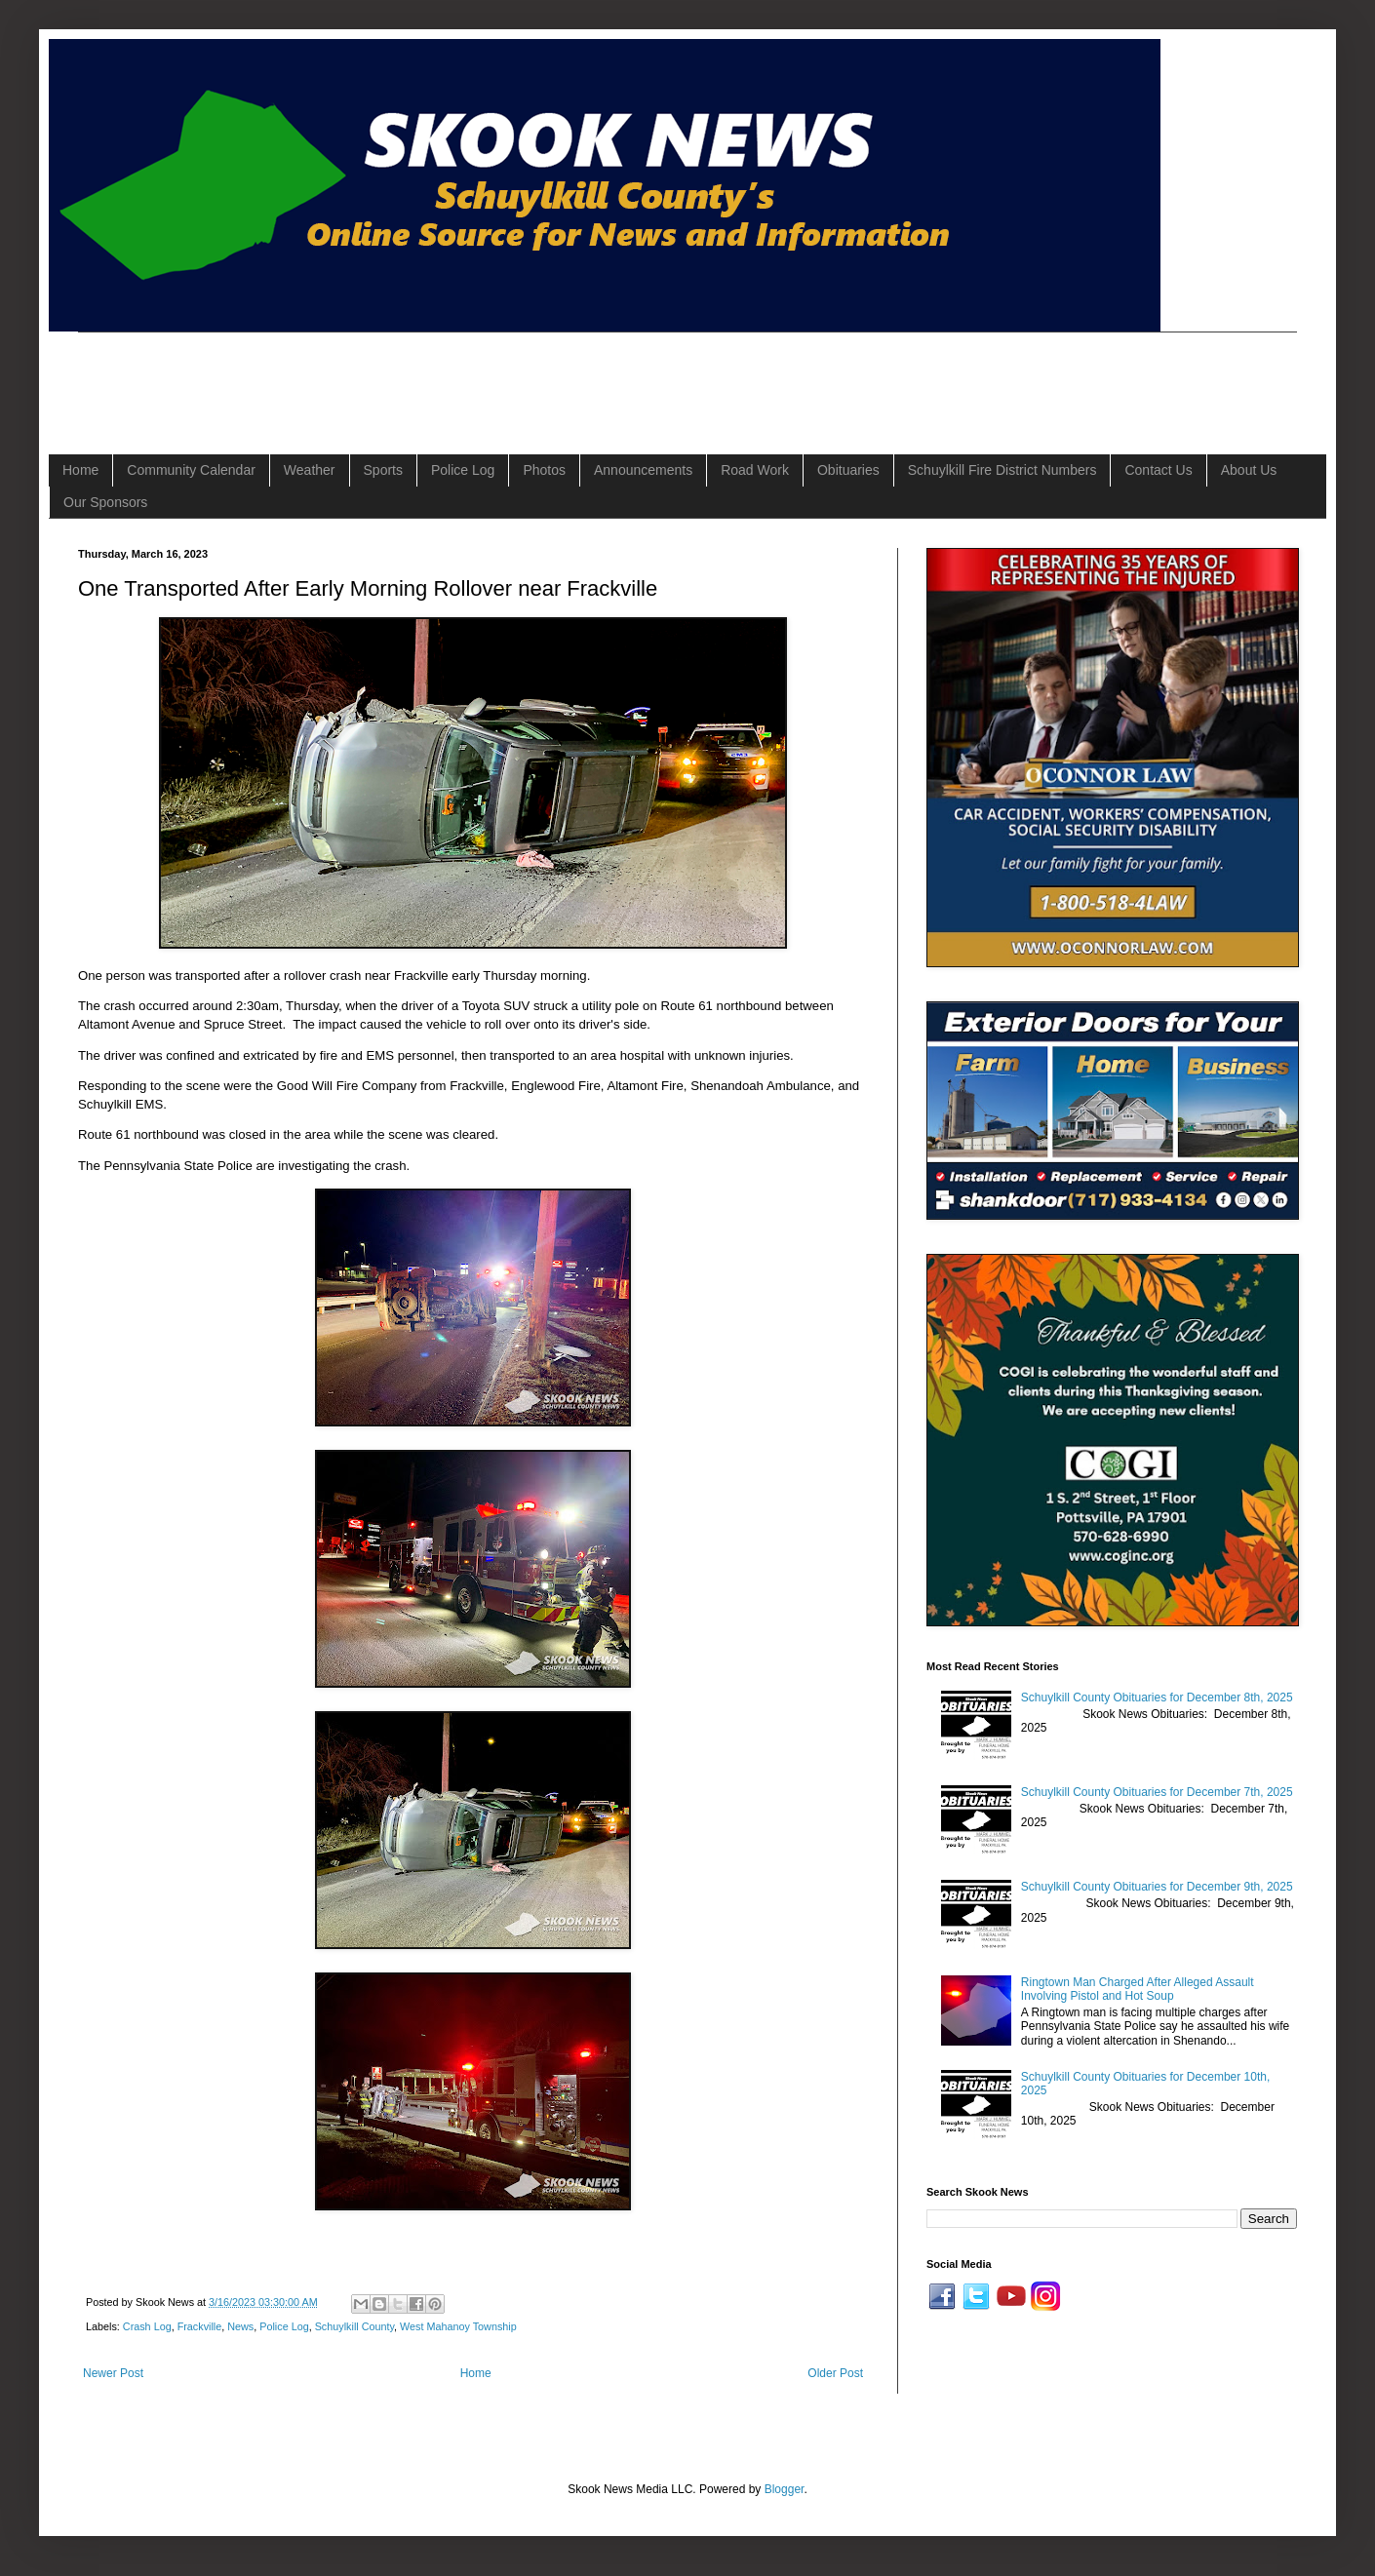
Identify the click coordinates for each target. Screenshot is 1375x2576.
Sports (383, 470)
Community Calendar (191, 470)
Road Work (755, 470)
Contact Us (1158, 470)
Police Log (462, 470)
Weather (309, 470)
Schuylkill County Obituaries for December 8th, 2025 (1157, 1697)
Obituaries (848, 470)
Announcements (643, 470)
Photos (544, 470)
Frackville (199, 2326)
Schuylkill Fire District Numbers (1002, 470)
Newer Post (113, 2373)
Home (80, 470)
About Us (1249, 470)
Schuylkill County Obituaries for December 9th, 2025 (1157, 1886)
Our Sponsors (105, 502)
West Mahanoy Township (458, 2326)
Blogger (785, 2489)
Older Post (835, 2373)
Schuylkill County (354, 2326)
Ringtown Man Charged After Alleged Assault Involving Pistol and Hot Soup (1137, 1989)
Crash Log (147, 2326)
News (240, 2326)
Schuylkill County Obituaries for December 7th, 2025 (1157, 1792)
